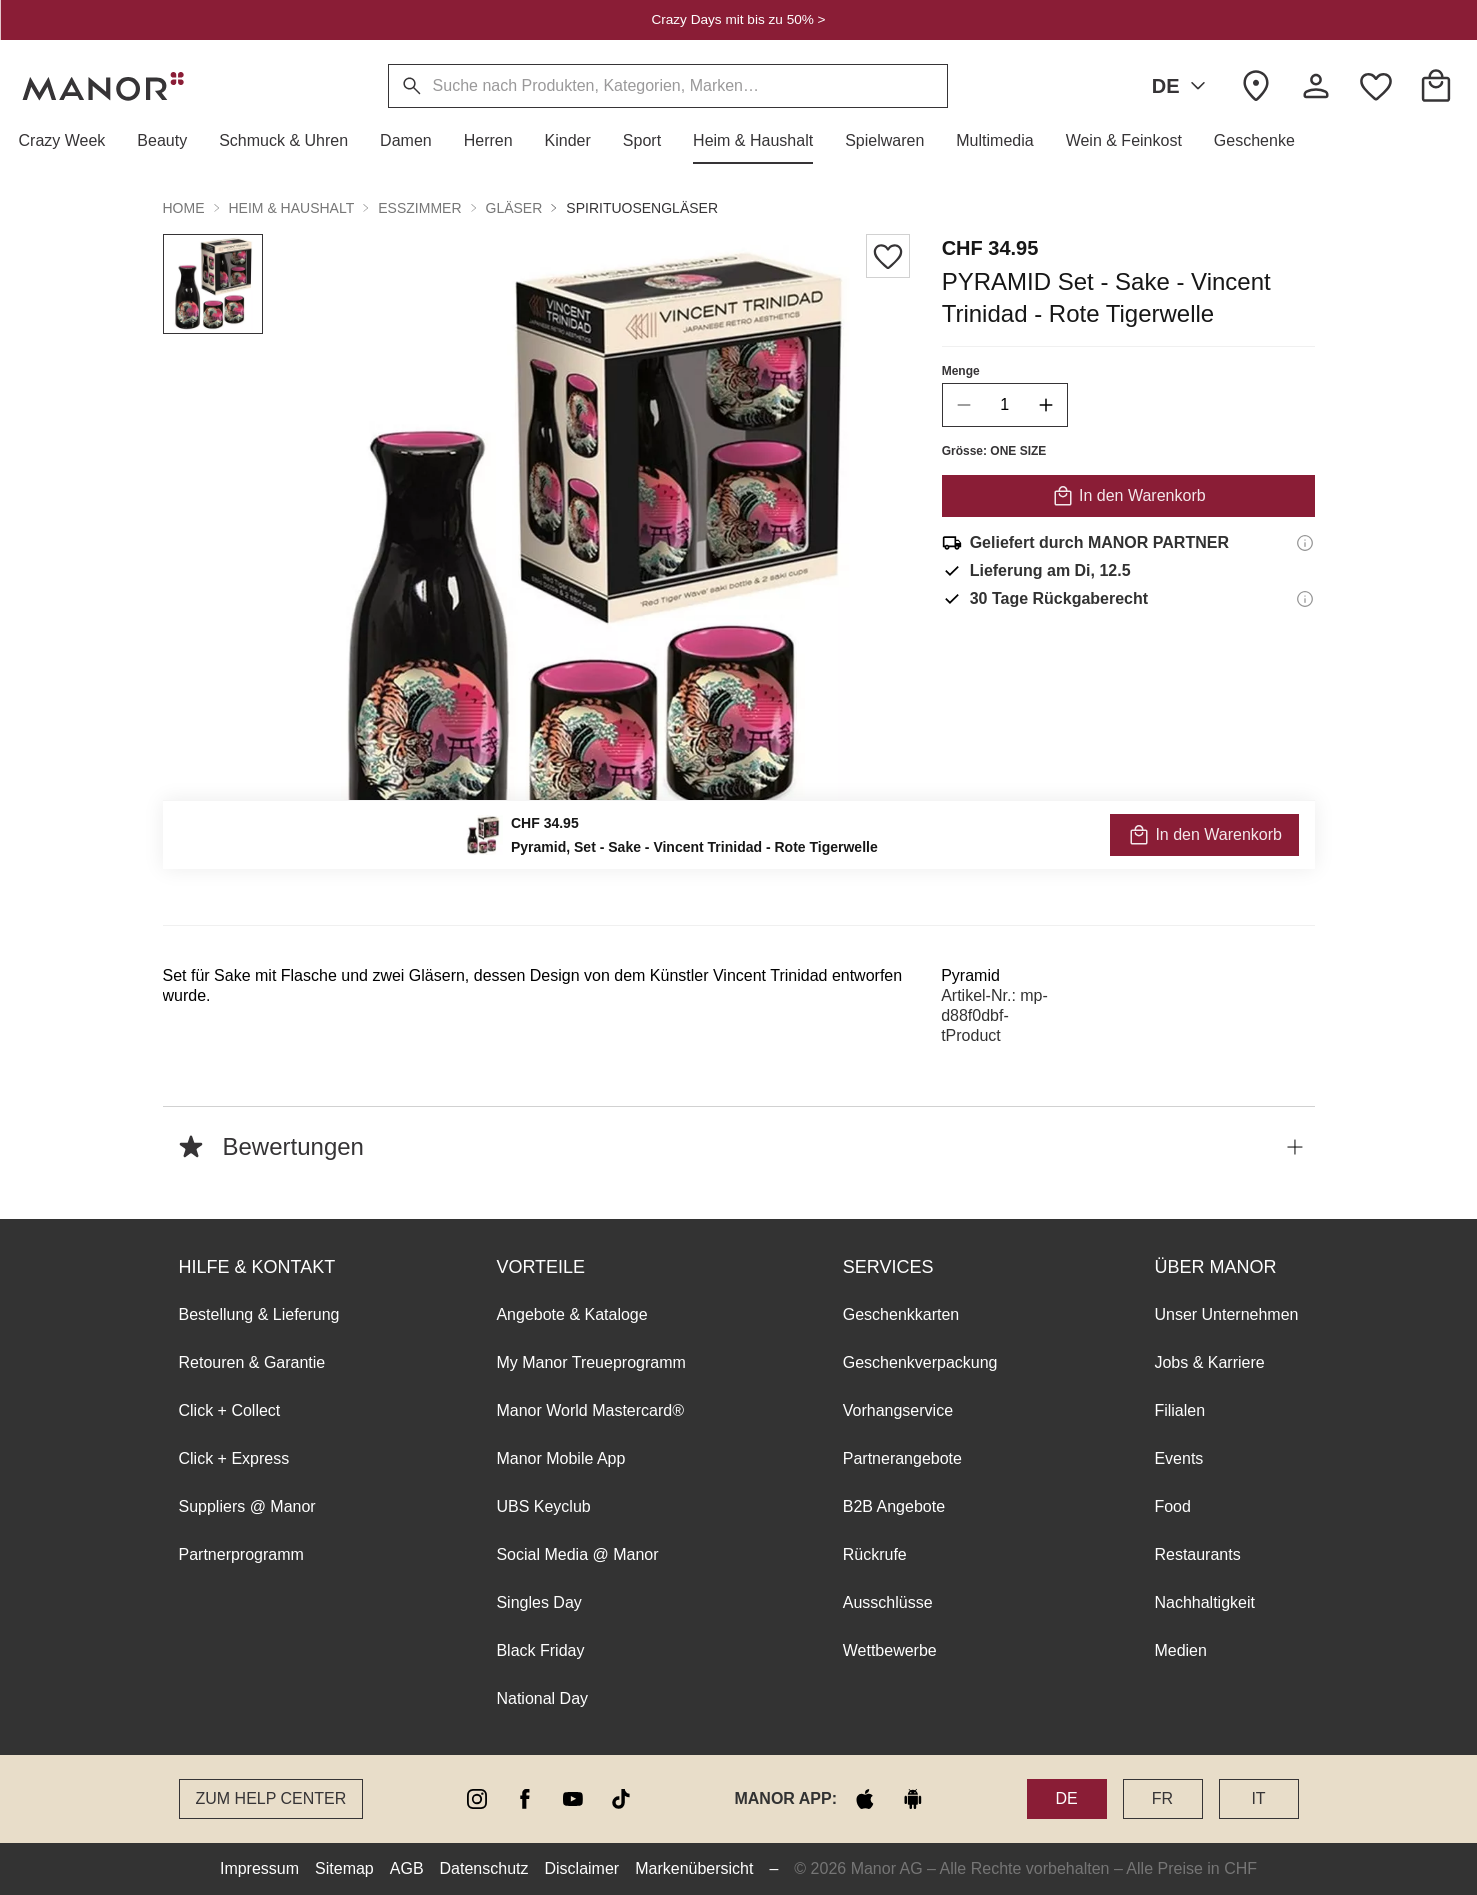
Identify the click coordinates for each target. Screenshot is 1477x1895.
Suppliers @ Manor (247, 1506)
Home (184, 208)
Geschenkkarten (901, 1314)
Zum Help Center (271, 1798)
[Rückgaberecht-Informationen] (1305, 599)
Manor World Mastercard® (590, 1410)
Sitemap (344, 1868)
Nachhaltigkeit (1204, 1602)
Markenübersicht (694, 1868)
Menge (960, 371)
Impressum (259, 1868)
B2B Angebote (894, 1506)
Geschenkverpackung (920, 1362)
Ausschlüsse (888, 1602)
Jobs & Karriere (1209, 1362)
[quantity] (1004, 405)
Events (1178, 1458)
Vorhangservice (898, 1410)
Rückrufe (875, 1554)
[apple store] (865, 1799)
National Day (542, 1698)
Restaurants (1197, 1554)
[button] (70, 141)
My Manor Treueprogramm (590, 1362)
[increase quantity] (1045, 405)
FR (1162, 1798)
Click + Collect (230, 1410)
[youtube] (573, 1799)
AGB (407, 1868)
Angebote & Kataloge (571, 1314)
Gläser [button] (514, 208)
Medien (1180, 1650)
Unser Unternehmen (1226, 1314)
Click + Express (234, 1458)
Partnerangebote (902, 1458)
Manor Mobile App (560, 1458)
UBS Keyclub (543, 1506)
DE (1183, 86)
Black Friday (540, 1650)
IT (1258, 1798)
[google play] (913, 1799)
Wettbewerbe (890, 1650)
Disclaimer (582, 1868)
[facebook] (525, 1799)
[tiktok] (621, 1799)
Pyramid (970, 975)
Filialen (1179, 1410)
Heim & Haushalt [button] (292, 208)
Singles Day (538, 1602)
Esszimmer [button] (419, 208)
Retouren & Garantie (252, 1362)
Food (1172, 1506)
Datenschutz (484, 1868)
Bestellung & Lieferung (259, 1314)
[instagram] (477, 1799)
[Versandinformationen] (1305, 543)
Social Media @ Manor (577, 1554)
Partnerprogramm (241, 1554)
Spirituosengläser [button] (642, 208)
